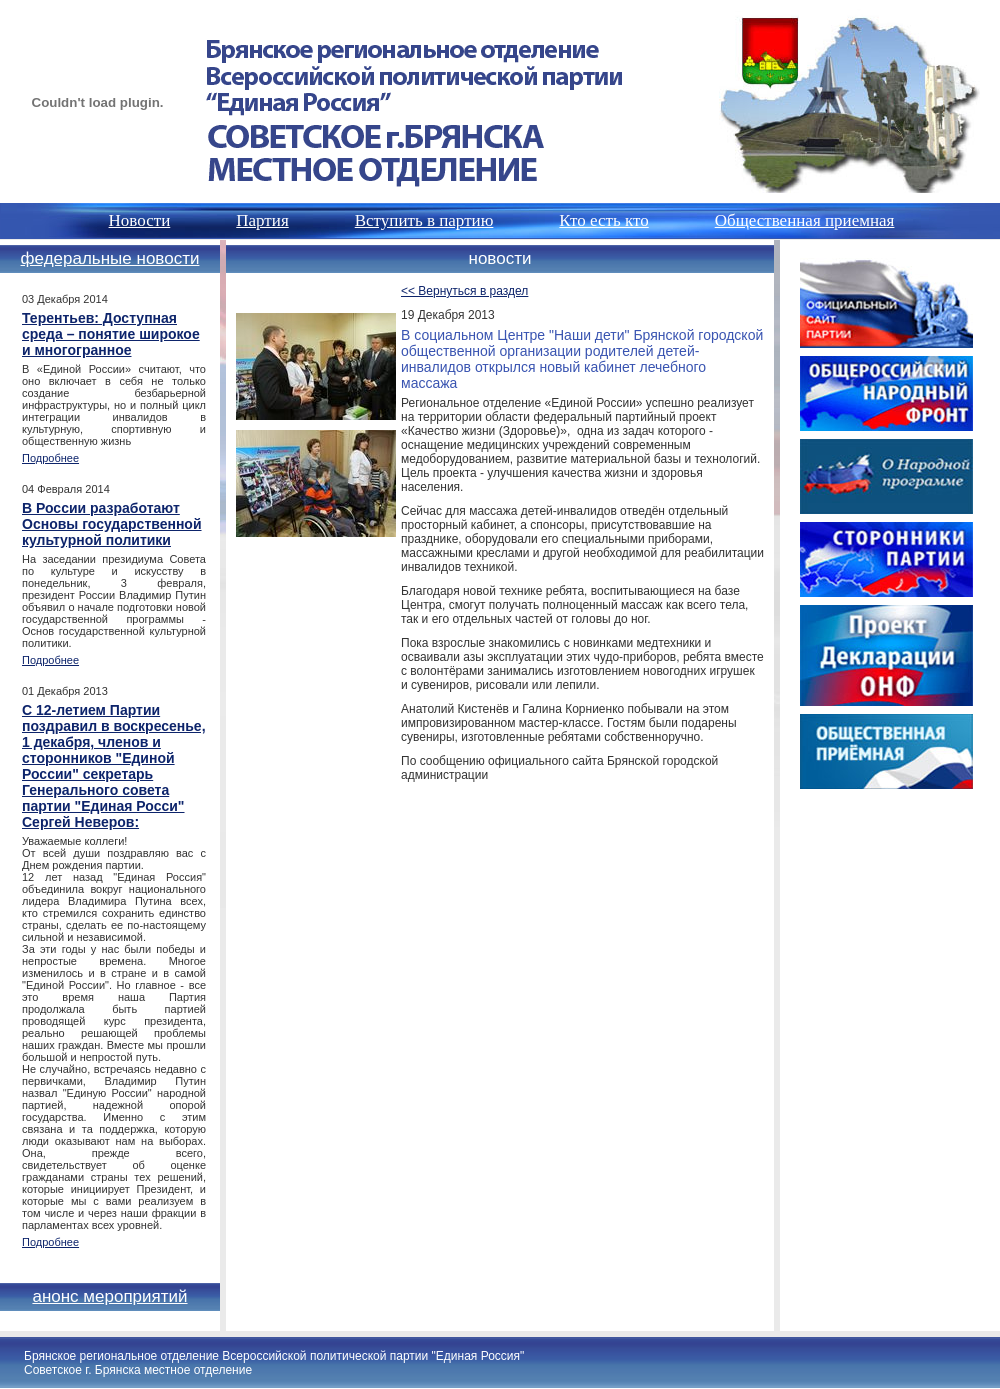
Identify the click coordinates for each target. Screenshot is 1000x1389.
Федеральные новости (110, 258)
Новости (140, 220)
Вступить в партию (424, 220)
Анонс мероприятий (109, 1296)
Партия (262, 220)
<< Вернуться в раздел (464, 291)
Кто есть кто (603, 220)
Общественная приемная (805, 220)
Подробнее (50, 458)
